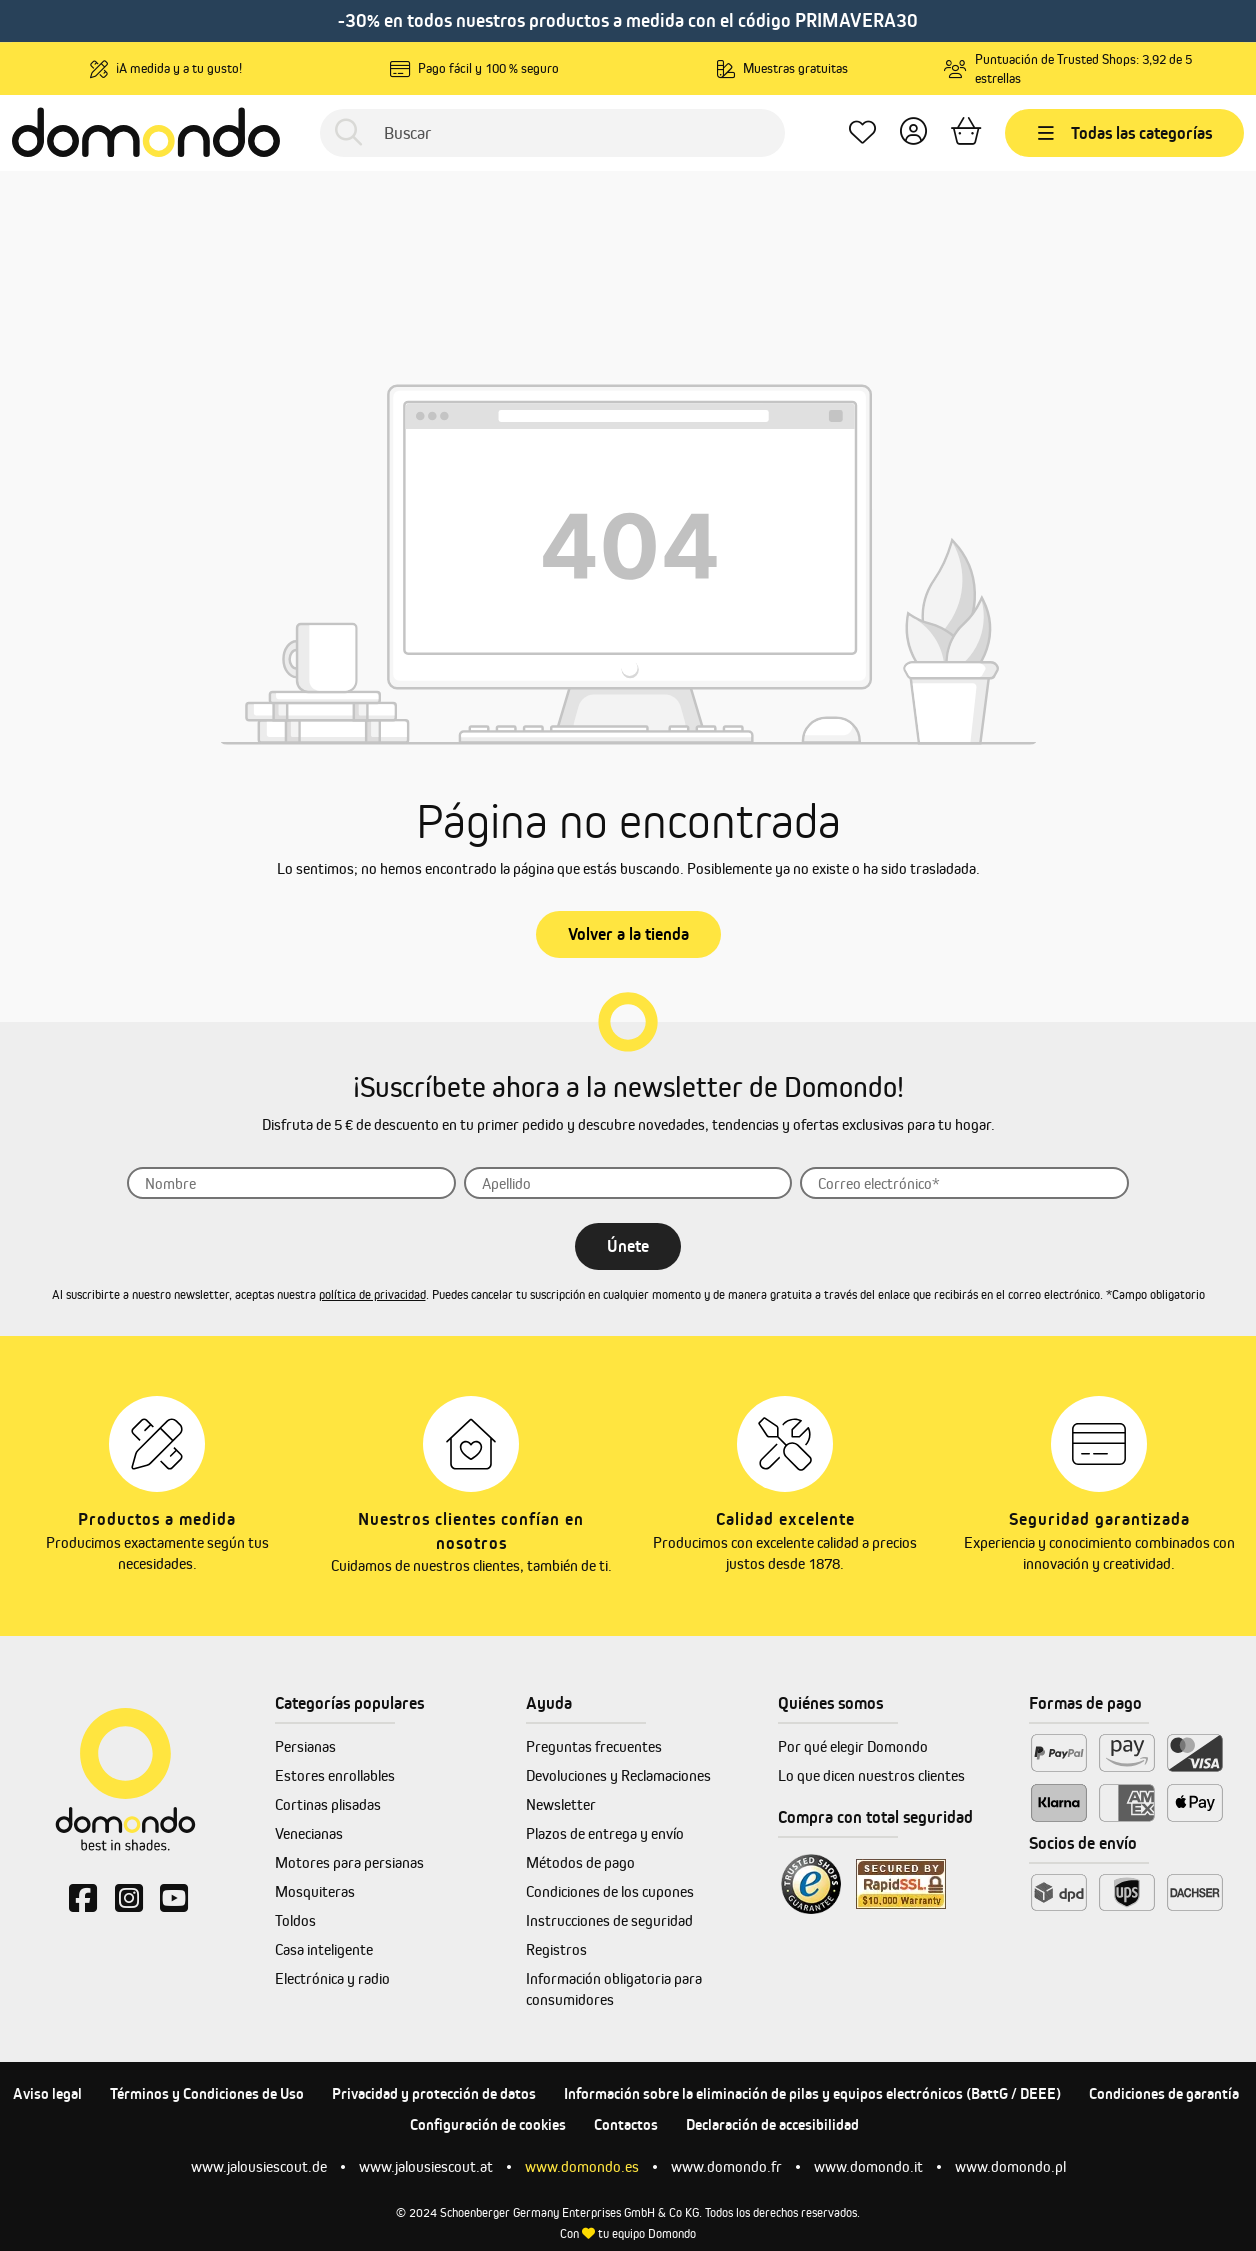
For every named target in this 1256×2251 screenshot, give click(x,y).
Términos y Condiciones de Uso (207, 2093)
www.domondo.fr (726, 2166)
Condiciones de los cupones (610, 1891)
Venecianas (309, 1833)
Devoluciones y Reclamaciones (618, 1775)
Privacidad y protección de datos (434, 2093)
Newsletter (561, 1804)
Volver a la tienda (628, 934)
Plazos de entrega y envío (605, 1833)
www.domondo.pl (1010, 2166)
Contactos (626, 2124)
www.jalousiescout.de (259, 2166)
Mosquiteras (315, 1891)
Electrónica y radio (332, 1978)
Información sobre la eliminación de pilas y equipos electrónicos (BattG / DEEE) (812, 2093)
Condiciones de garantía (1164, 2093)
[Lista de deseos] (862, 133)
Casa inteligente (324, 1949)
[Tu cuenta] (913, 133)
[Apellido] (628, 1183)
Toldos (295, 1920)
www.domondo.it (868, 2166)
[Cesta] (966, 133)
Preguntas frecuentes (594, 1746)
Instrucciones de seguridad (609, 1920)
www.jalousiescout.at (426, 2166)
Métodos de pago (580, 1862)
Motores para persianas (349, 1862)
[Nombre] (291, 1183)
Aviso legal (47, 2093)
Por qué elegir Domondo (853, 1746)
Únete (628, 1246)
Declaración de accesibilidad (772, 2124)
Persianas (305, 1746)
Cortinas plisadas (328, 1804)
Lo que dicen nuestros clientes (871, 1775)
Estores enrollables (335, 1775)
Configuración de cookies (488, 2124)
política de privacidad (372, 1294)
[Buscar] (552, 133)
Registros (556, 1949)
